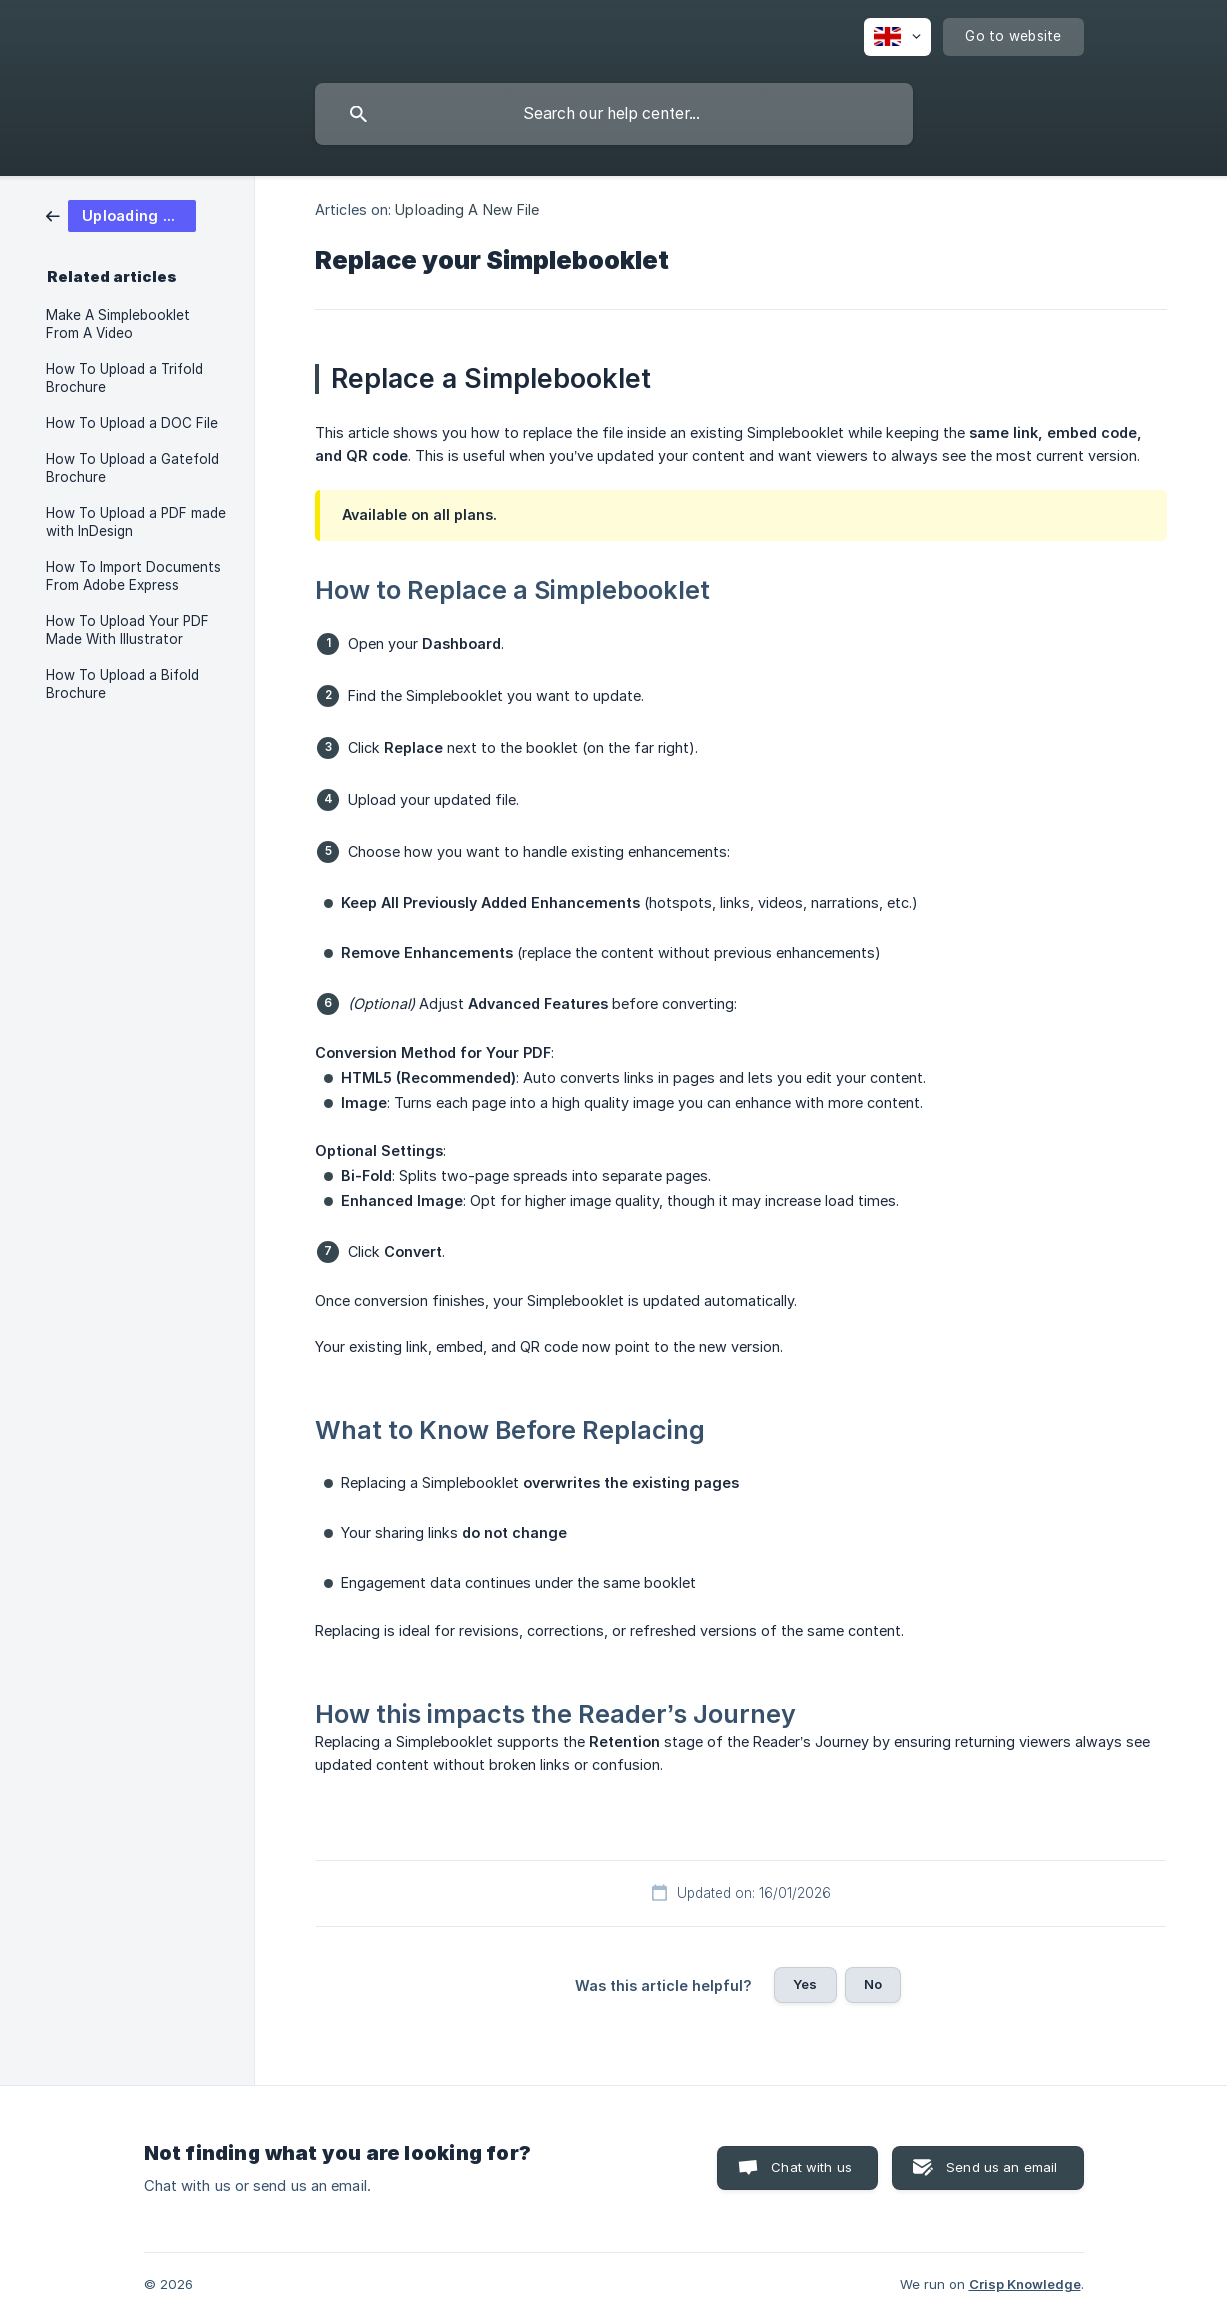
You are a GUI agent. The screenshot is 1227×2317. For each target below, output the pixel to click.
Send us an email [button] (1001, 2167)
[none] (897, 37)
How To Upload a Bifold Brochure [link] (122, 684)
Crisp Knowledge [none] (1025, 2284)
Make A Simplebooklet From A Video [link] (118, 324)
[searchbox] (614, 114)
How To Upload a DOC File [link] (132, 423)
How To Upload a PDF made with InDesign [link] (136, 522)
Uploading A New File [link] (467, 209)
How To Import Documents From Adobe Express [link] (133, 576)
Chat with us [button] (811, 2167)
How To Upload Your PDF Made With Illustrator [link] (127, 630)
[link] (121, 214)
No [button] (873, 1984)
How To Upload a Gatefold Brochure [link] (132, 468)
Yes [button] (805, 1984)
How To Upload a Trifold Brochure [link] (124, 378)
